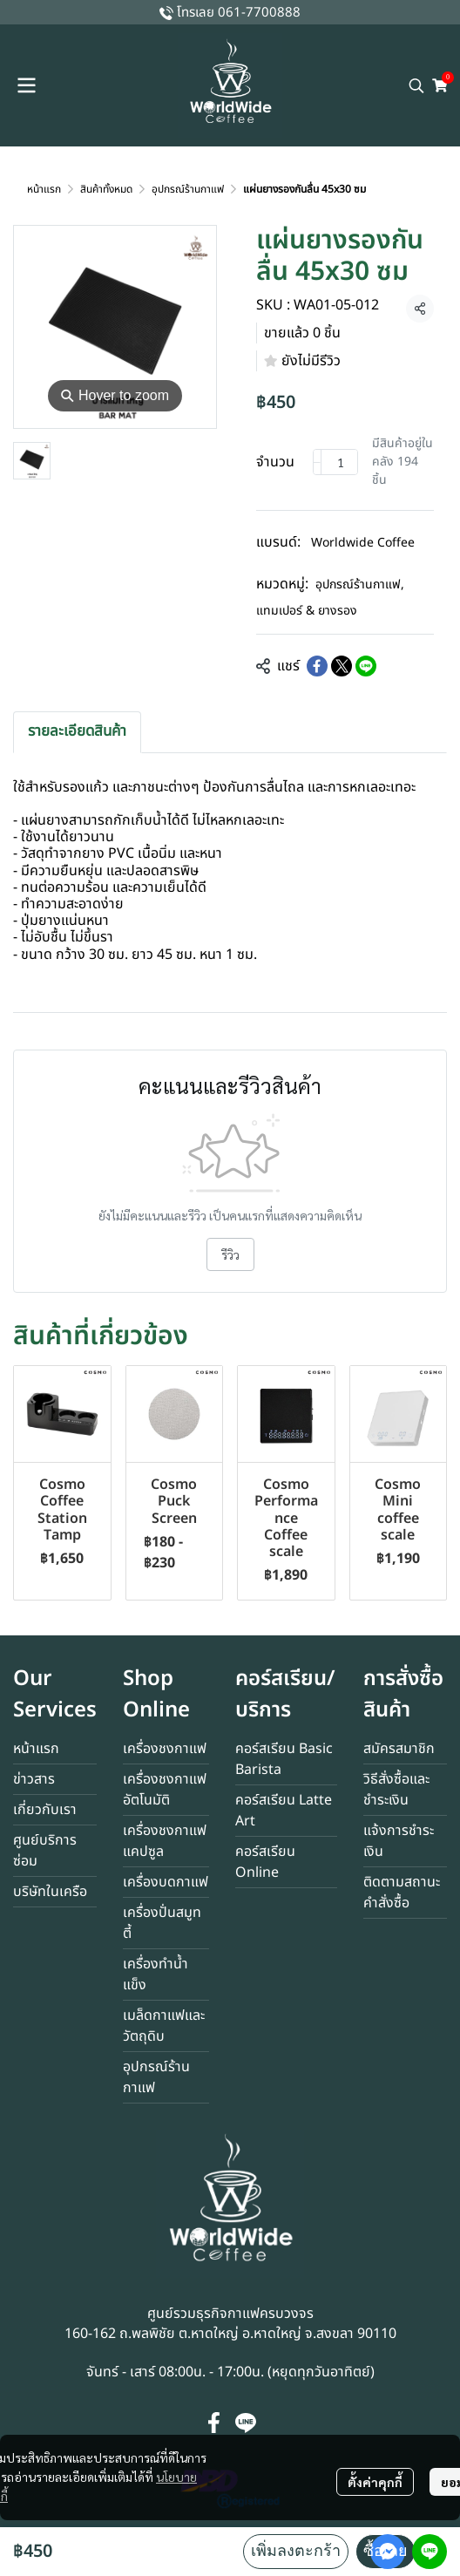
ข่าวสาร (34, 1779)
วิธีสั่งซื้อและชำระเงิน (396, 1790)
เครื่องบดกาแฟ (165, 1882)
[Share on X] (341, 666)
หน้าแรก (44, 189)
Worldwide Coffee (363, 543)
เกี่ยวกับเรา (45, 1809)
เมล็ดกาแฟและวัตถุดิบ (164, 2026)
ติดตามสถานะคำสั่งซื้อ (401, 1892)
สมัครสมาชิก (399, 1748)
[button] (416, 85)
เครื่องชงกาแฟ (164, 1748)
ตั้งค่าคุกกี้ (375, 2482)
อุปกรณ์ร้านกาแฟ (188, 189)
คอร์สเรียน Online (265, 1862)
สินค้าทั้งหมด (106, 189)
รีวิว (230, 1254)
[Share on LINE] (365, 666)
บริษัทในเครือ (50, 1891)
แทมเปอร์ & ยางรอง (306, 611)
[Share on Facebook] (317, 666)
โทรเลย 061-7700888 (239, 13)
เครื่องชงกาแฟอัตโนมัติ (164, 1790)
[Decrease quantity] (317, 462)
